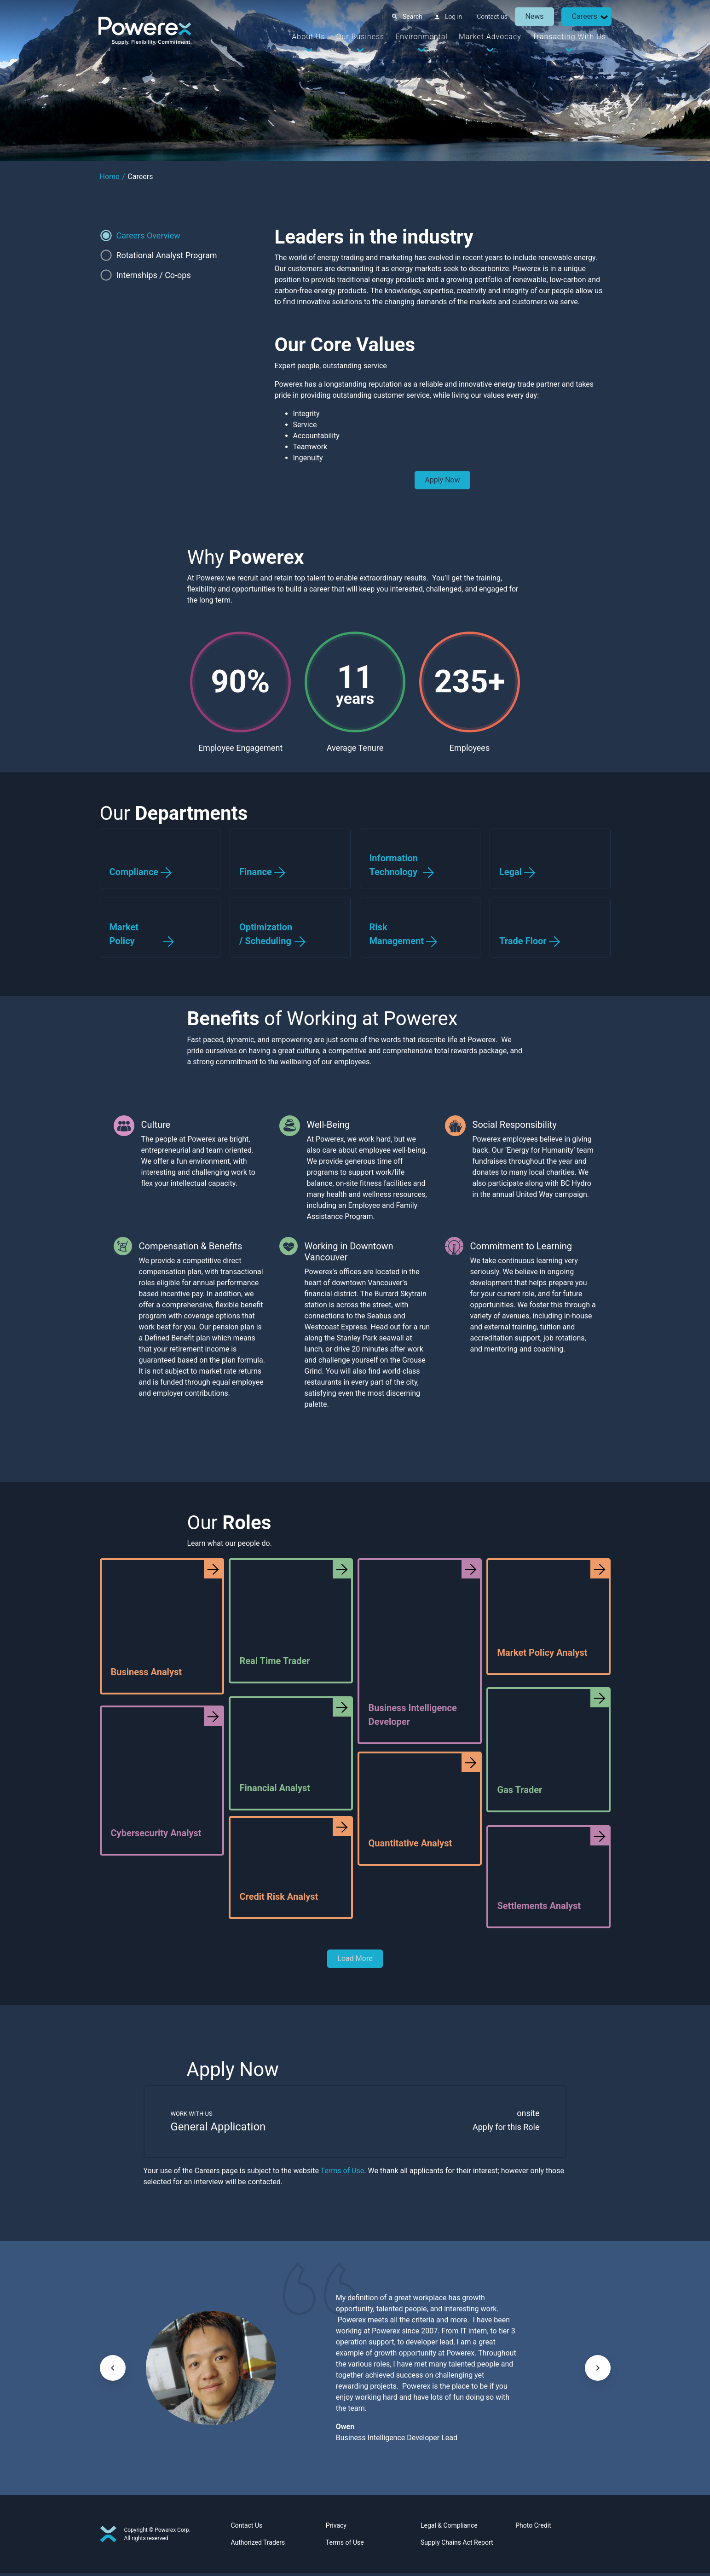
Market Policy (124, 934)
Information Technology (393, 865)
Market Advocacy (489, 36)
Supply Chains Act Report (457, 2545)
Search (411, 16)
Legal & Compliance (449, 2528)
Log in (452, 16)
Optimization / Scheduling (265, 934)
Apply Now (442, 480)
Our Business (359, 36)
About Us (307, 36)
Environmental (420, 36)
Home (110, 176)
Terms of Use (342, 2173)
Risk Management (396, 934)
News (533, 16)
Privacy (336, 2528)
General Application (221, 2129)
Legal (510, 871)
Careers (583, 16)
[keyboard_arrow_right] (598, 2370)
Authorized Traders (258, 2545)
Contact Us (247, 2528)
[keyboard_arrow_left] (113, 2370)
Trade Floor (523, 940)
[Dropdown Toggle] (603, 16)
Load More (354, 1958)
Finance (255, 871)
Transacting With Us (568, 36)
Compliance (134, 871)
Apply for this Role (503, 2129)
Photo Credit (533, 2528)
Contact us (491, 16)
